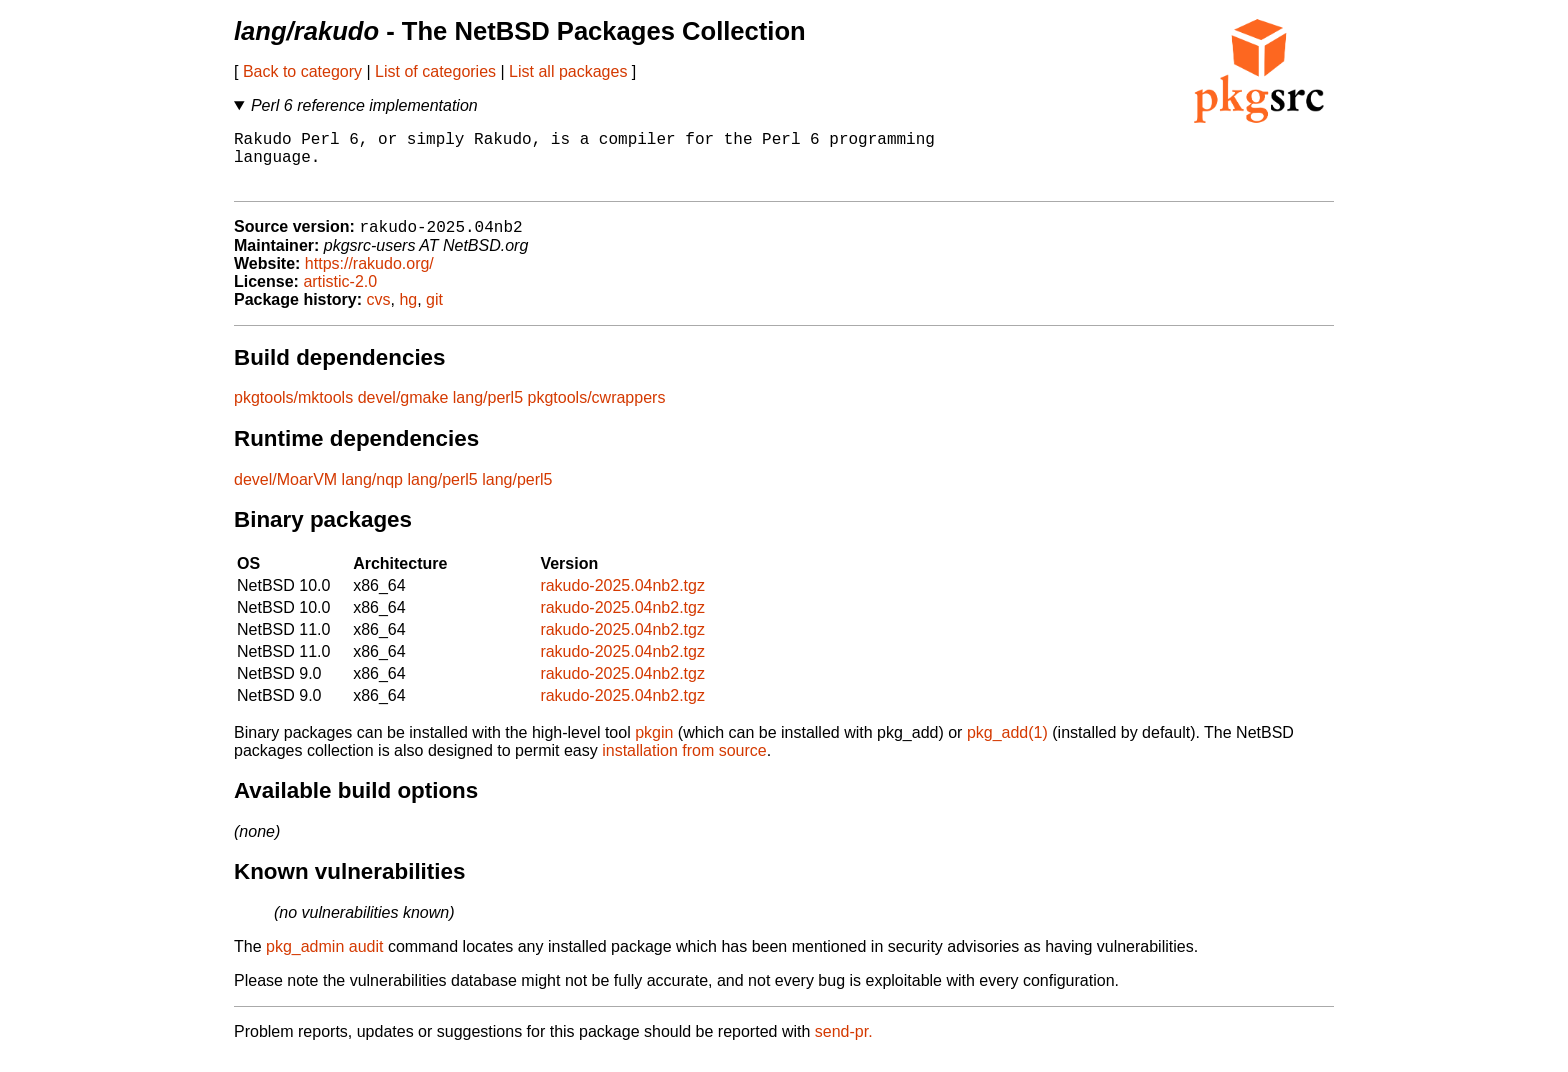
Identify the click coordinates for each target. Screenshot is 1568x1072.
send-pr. (844, 1046)
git (434, 314)
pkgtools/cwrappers (597, 412)
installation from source (684, 765)
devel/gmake (403, 412)
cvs (379, 314)
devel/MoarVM (285, 494)
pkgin (654, 747)
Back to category (302, 71)
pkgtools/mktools (293, 412)
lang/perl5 (488, 412)
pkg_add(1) (1007, 747)
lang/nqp (372, 494)
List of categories (435, 71)
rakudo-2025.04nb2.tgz (622, 600)
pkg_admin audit (324, 961)
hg (408, 314)
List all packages (568, 71)
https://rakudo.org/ (369, 278)
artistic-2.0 (340, 296)
